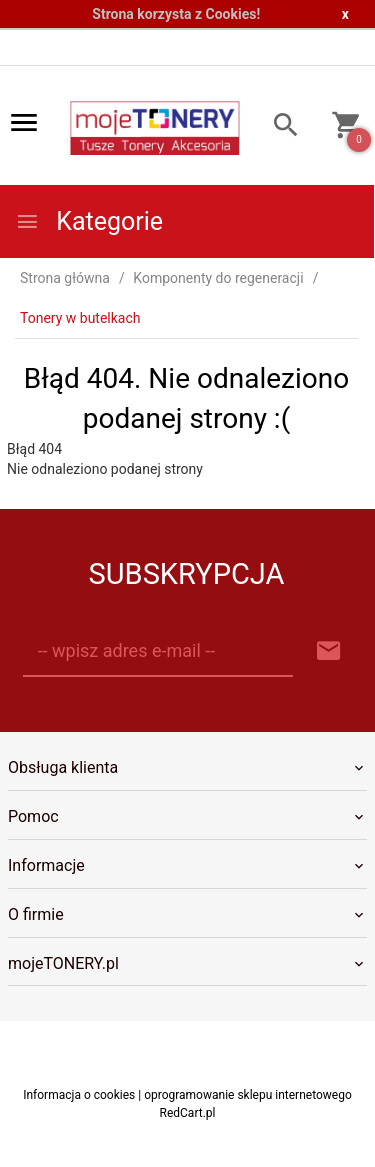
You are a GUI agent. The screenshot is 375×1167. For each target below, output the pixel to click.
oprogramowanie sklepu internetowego (248, 1095)
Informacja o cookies (79, 1095)
